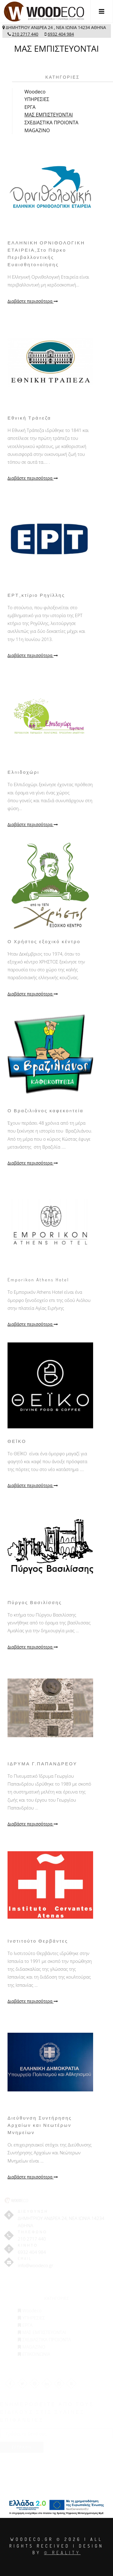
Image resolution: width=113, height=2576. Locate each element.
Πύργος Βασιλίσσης (35, 1602)
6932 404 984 (61, 34)
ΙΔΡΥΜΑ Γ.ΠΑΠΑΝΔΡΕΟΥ (42, 1764)
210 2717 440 (25, 34)
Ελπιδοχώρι (23, 772)
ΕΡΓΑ (30, 107)
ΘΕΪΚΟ (17, 1441)
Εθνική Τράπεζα (29, 418)
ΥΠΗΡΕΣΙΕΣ (36, 99)
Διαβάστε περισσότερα (33, 301)
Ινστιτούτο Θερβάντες (38, 1941)
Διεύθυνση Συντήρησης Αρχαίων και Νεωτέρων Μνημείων (40, 2125)
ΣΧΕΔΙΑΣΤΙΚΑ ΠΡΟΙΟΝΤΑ (51, 122)
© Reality (62, 2552)
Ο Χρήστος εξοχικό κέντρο (44, 941)
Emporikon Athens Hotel (38, 1280)
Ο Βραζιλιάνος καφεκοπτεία (45, 1110)
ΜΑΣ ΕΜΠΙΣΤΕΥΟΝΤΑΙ (48, 114)
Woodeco (35, 91)
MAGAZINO (37, 130)
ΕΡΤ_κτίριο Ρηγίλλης (36, 595)
